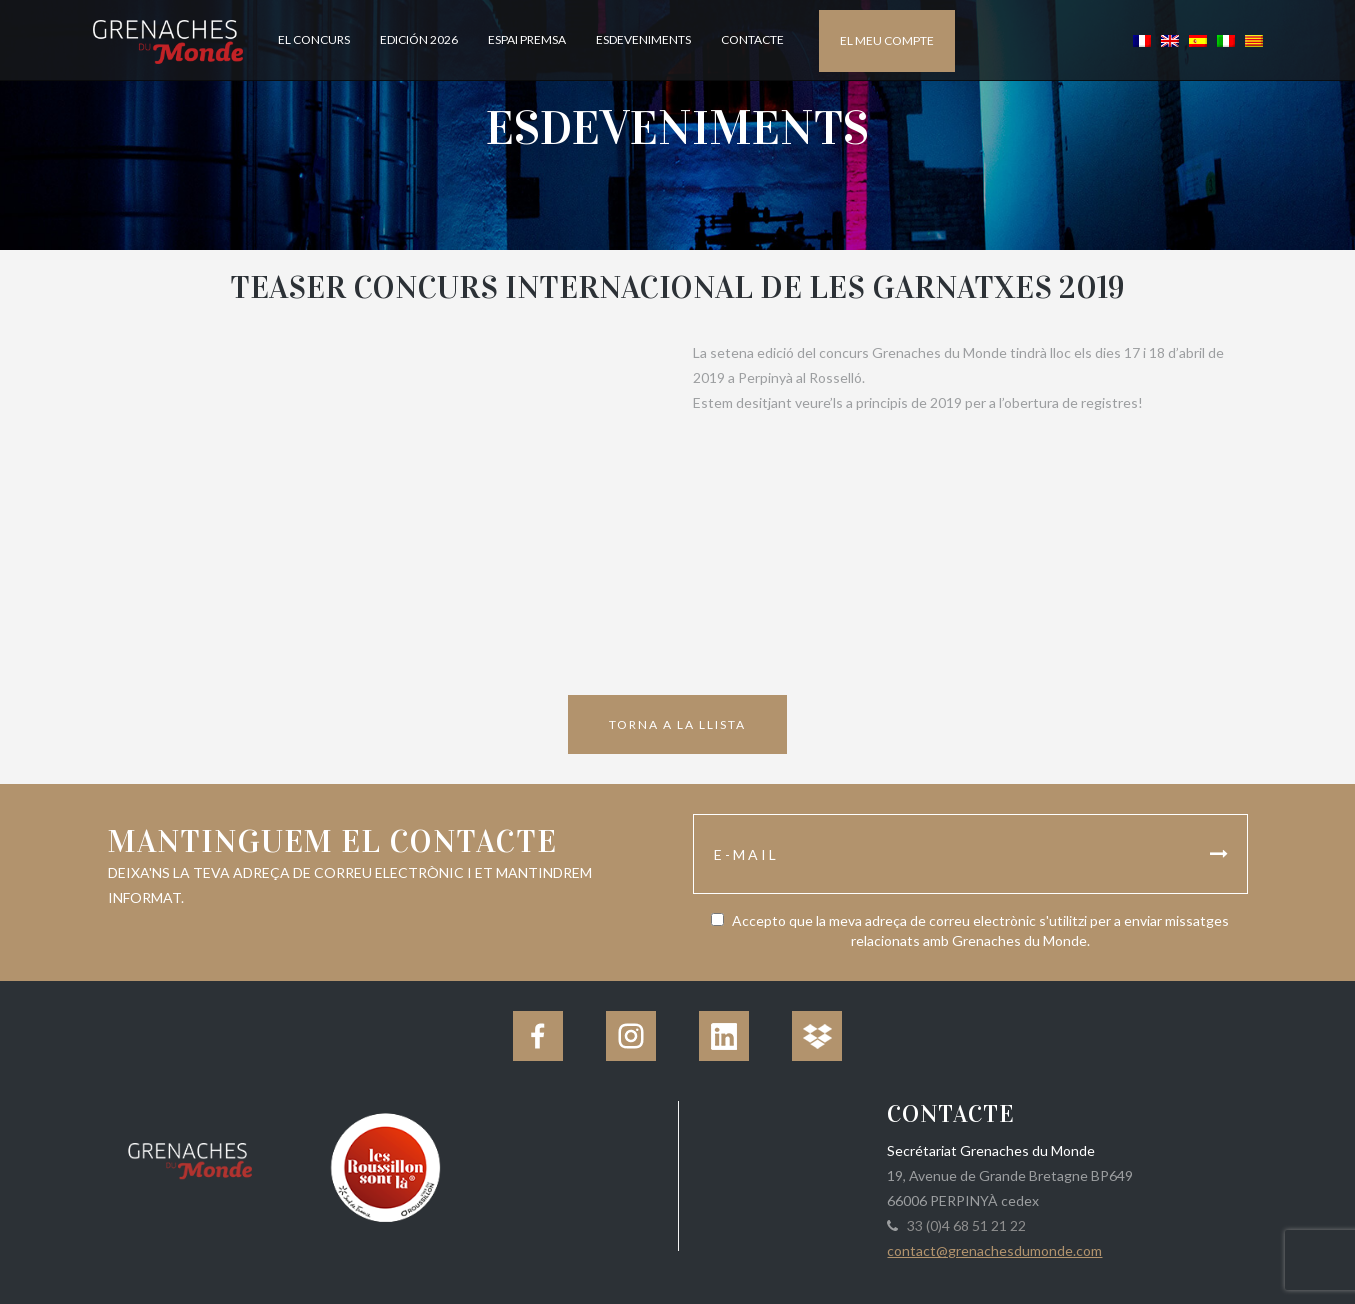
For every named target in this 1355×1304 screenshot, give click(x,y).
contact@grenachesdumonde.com (994, 1250)
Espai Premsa (527, 39)
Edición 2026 (419, 39)
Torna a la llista (677, 724)
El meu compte (887, 40)
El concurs (314, 39)
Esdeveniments (643, 39)
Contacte (752, 39)
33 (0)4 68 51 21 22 (963, 1225)
